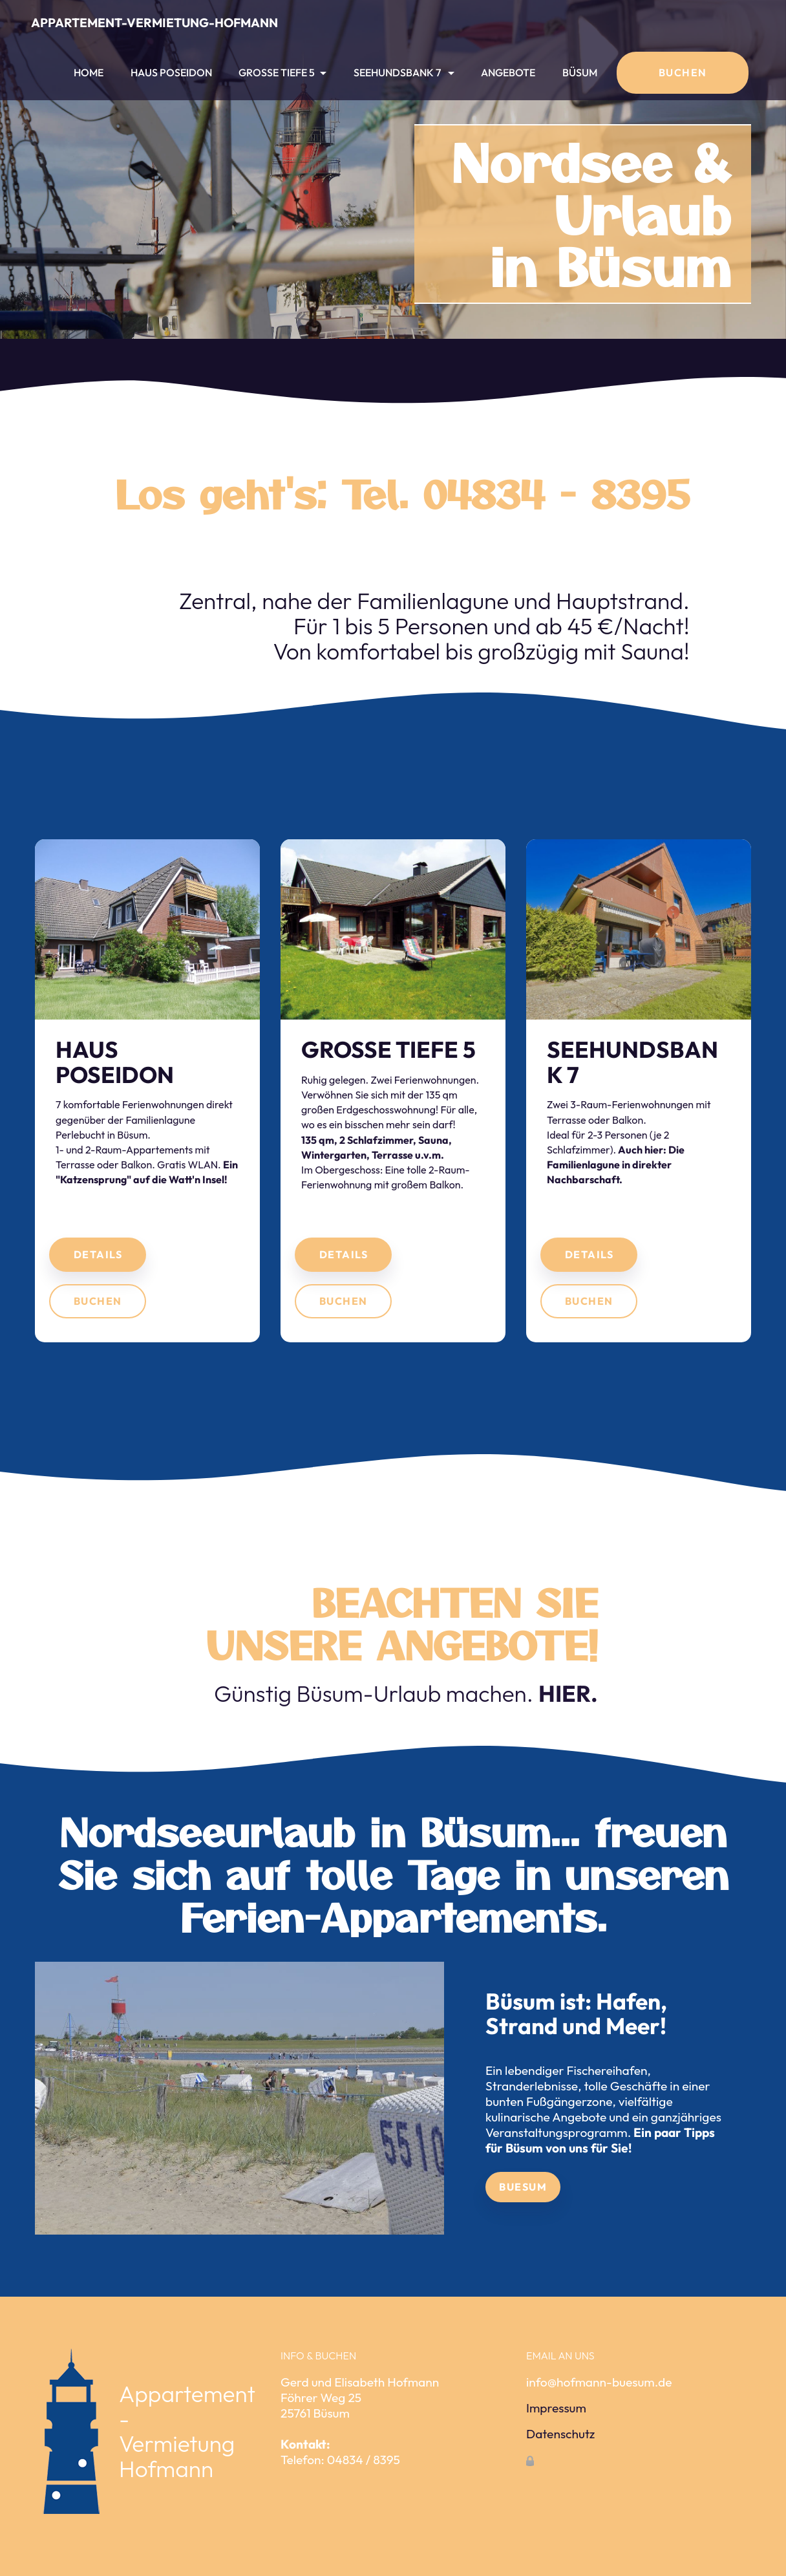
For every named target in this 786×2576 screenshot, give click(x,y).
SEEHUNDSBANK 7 (398, 72)
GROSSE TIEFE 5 (277, 72)
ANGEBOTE (508, 72)
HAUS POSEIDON (171, 72)
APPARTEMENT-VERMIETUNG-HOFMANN (154, 22)
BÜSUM (579, 72)
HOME (88, 72)
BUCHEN (683, 72)
